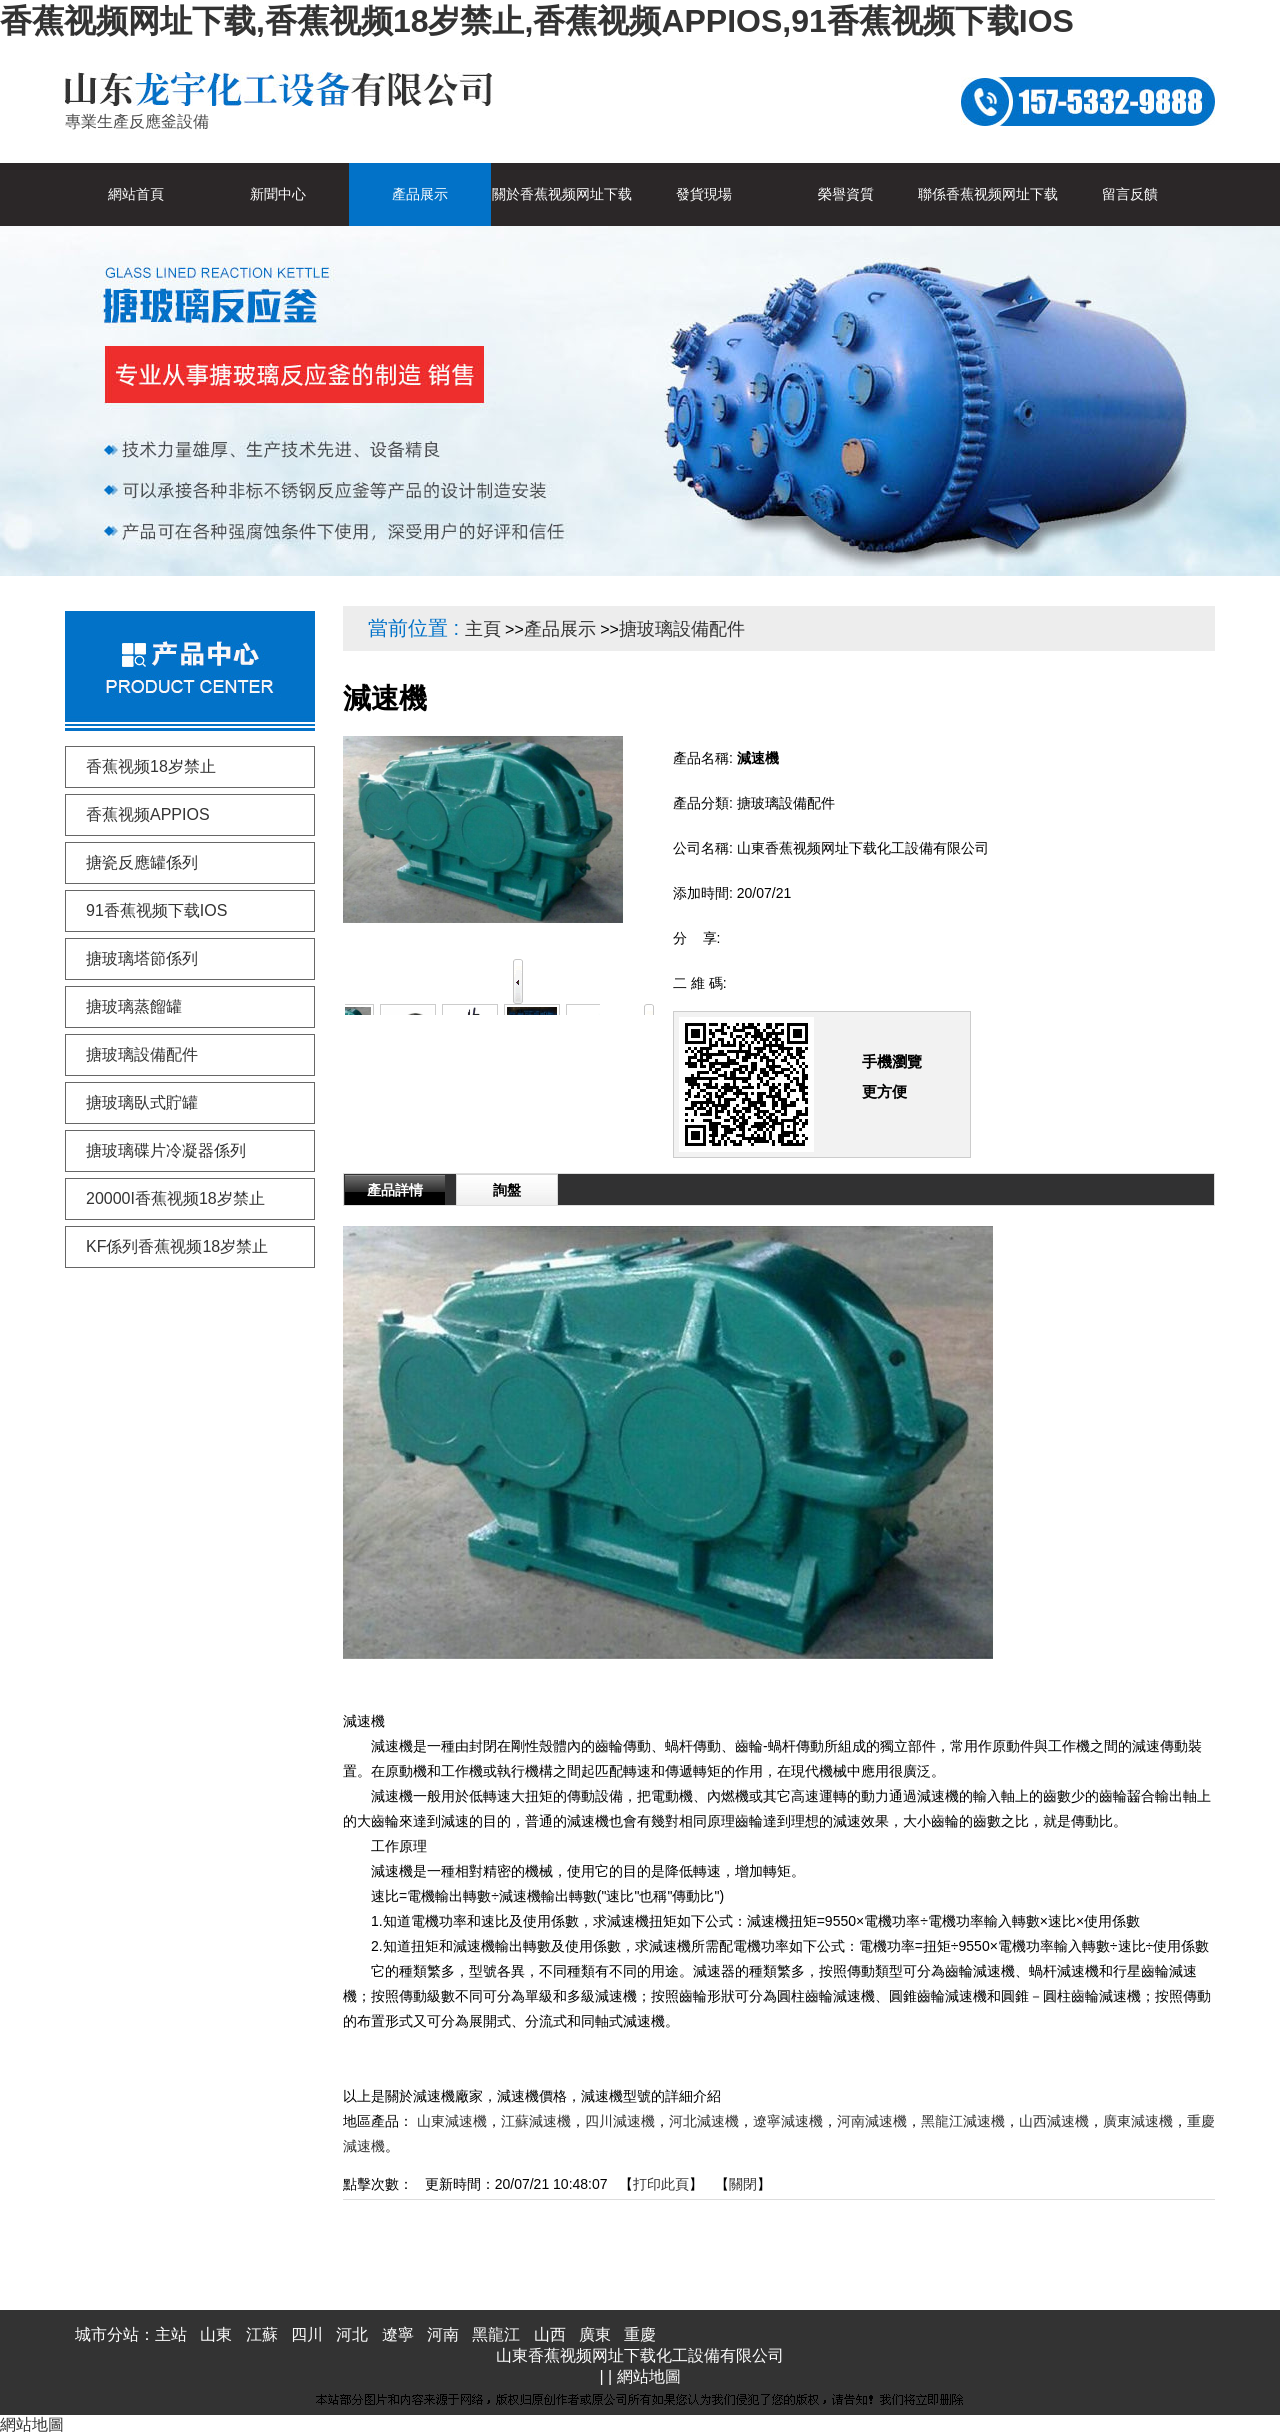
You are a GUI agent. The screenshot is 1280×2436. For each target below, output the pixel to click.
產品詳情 (395, 1190)
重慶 (640, 2334)
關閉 (743, 2184)
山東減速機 (452, 2121)
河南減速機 (872, 2121)
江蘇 (262, 2334)
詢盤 (507, 1190)
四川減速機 (620, 2121)
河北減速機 (704, 2121)
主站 (171, 2334)
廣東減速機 (1138, 2121)
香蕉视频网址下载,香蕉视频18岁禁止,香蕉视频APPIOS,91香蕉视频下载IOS (537, 21)
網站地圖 (649, 2376)
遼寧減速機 (788, 2121)
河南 (443, 2334)
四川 (307, 2334)
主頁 (483, 629)
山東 (216, 2334)
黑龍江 (496, 2334)
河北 (352, 2334)
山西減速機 (1054, 2121)
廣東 (595, 2334)
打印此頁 (661, 2184)
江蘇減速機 (536, 2121)
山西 (550, 2334)
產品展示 (560, 629)
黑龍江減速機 (963, 2121)
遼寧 (398, 2334)
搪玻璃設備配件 (682, 629)
